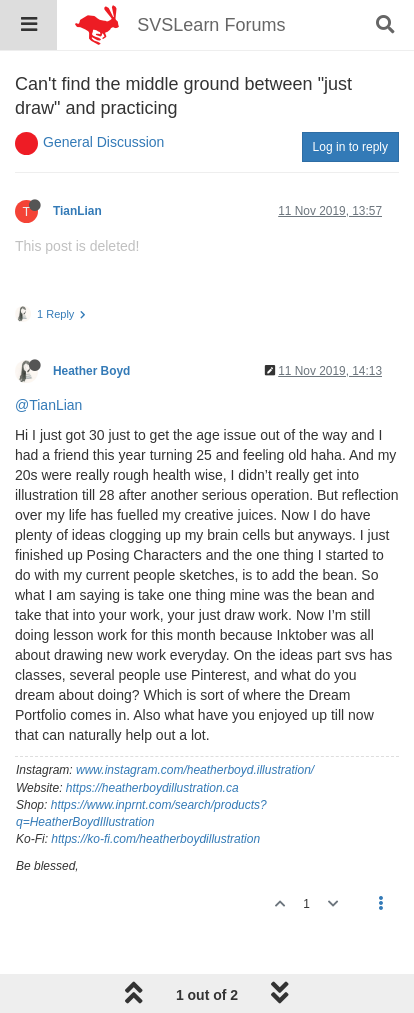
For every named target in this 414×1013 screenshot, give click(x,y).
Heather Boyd (91, 371)
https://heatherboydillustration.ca (152, 788)
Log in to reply (350, 147)
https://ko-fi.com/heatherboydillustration (155, 839)
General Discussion (103, 142)
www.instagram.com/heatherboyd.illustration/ (195, 770)
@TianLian (48, 405)
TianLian (77, 211)
